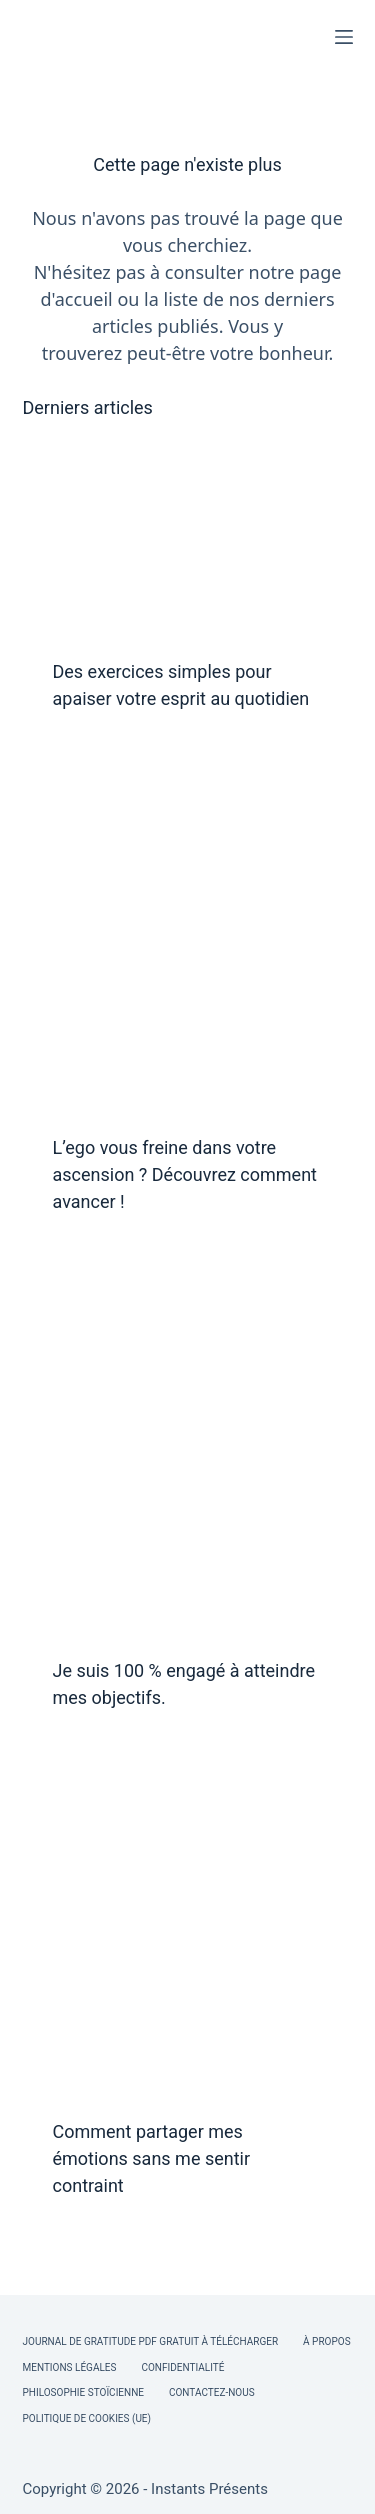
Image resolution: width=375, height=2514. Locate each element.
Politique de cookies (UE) (87, 2418)
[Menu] (344, 37)
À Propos (326, 2341)
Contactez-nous (212, 2392)
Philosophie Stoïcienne (83, 2392)
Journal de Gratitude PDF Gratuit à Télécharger (151, 2341)
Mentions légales (70, 2367)
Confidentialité (182, 2367)
